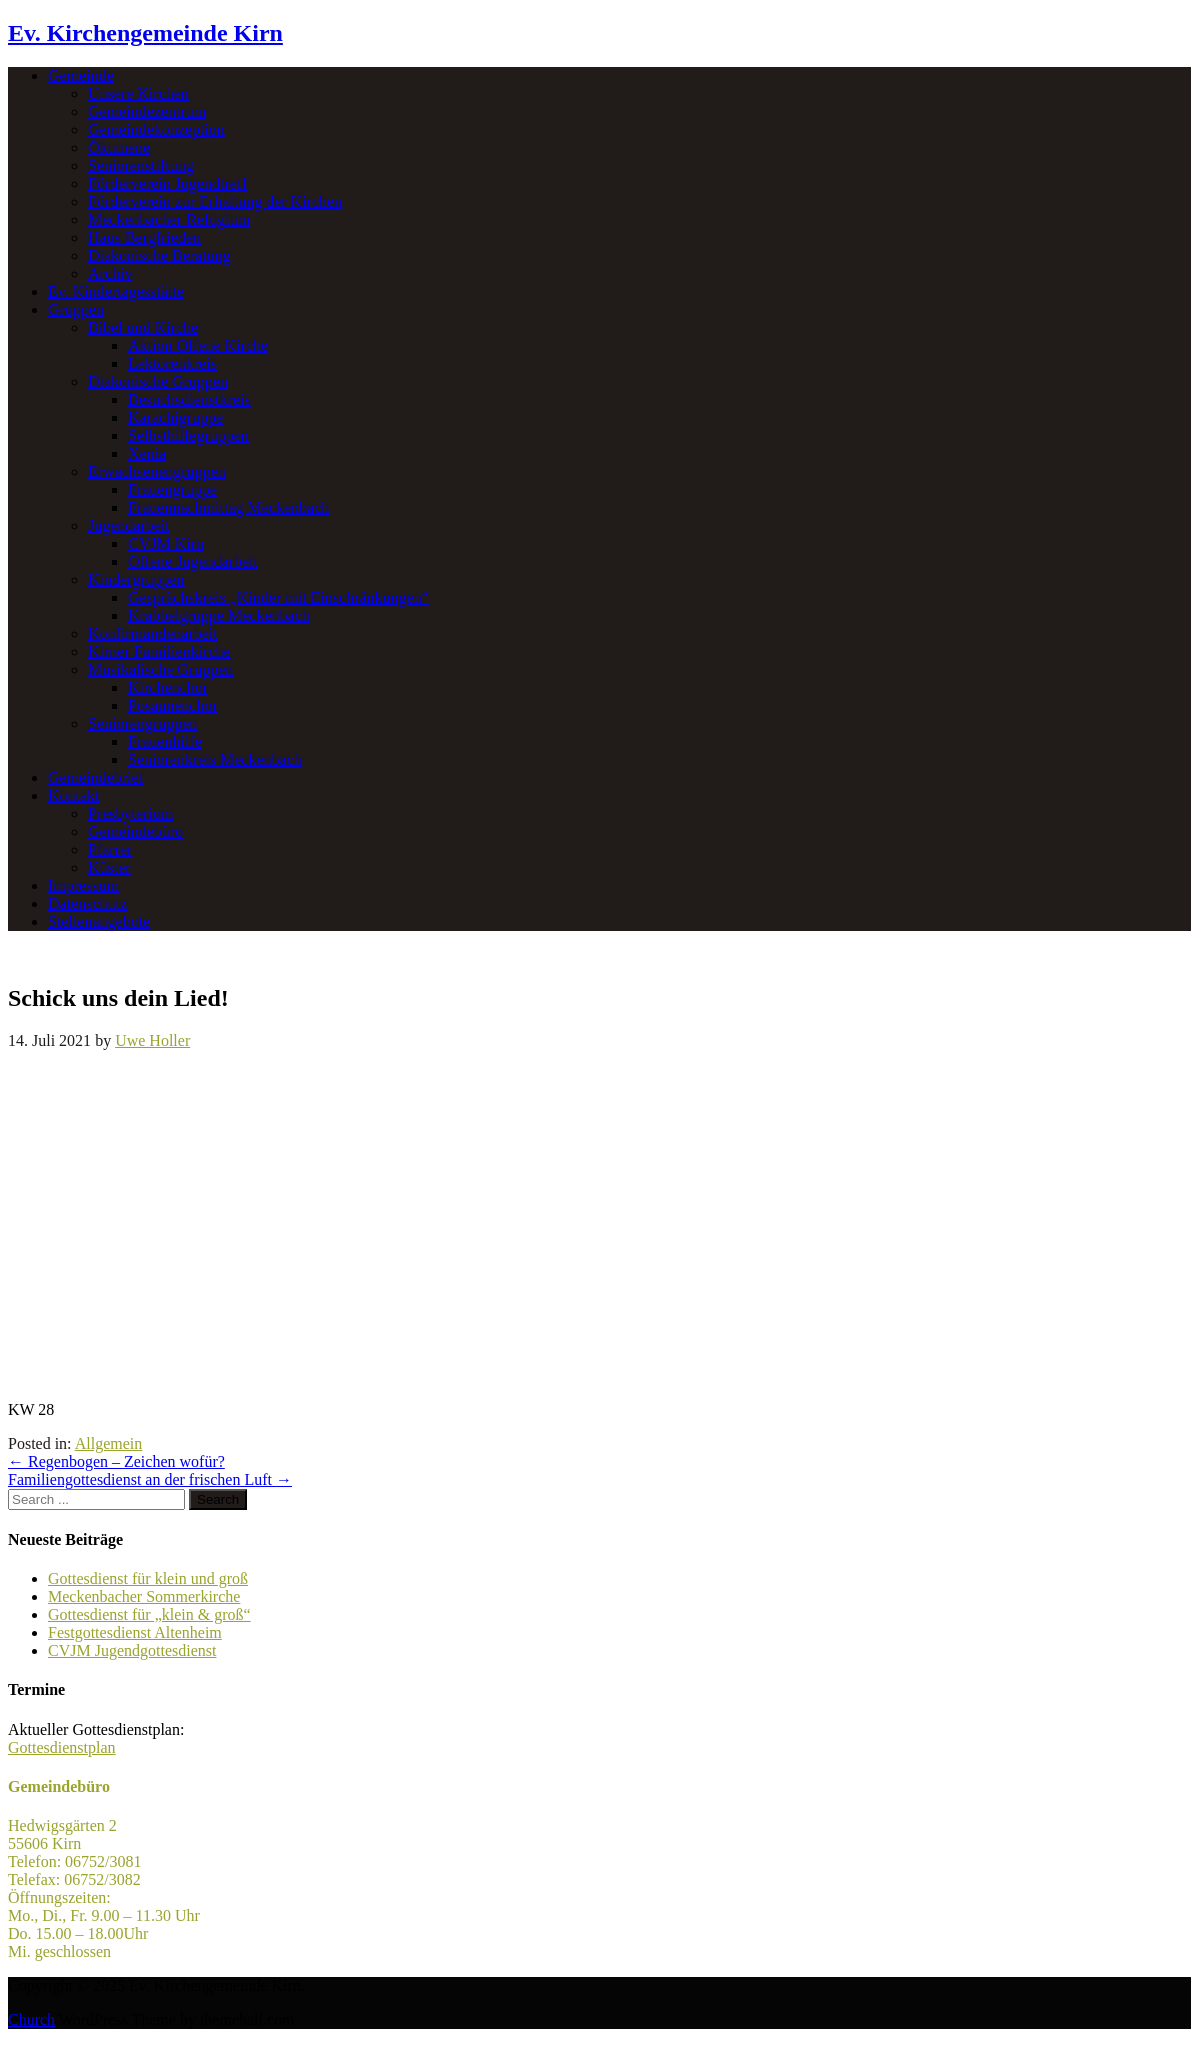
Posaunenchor (173, 705)
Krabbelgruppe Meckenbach (219, 615)
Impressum (83, 885)
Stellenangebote (99, 921)
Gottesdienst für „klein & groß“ (149, 1614)
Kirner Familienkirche (159, 651)
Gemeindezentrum (147, 111)
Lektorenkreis (172, 363)
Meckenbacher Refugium (169, 219)
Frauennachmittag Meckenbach (228, 507)
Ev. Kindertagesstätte (116, 291)
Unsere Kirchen (138, 93)
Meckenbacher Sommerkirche (144, 1596)
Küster (109, 867)
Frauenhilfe (165, 741)
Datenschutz (87, 903)
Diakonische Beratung (159, 255)
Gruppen (76, 309)
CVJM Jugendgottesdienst (132, 1650)
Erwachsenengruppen (157, 471)
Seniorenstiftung (141, 165)
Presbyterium (130, 813)
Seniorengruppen (142, 723)
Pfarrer (110, 849)
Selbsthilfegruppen (188, 435)
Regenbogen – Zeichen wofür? (116, 1461)
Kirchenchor (168, 687)
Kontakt (74, 795)
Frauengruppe (172, 489)
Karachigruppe (175, 417)
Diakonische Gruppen (158, 381)
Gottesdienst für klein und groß (148, 1578)
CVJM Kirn (166, 543)
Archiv (110, 273)
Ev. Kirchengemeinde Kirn (145, 33)
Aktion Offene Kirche (198, 345)
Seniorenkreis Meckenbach (215, 759)
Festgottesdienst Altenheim (135, 1632)
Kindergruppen (136, 579)
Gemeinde (81, 75)
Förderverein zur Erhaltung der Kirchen (215, 201)
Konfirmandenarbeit (153, 633)
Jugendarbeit (129, 525)
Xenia (147, 453)
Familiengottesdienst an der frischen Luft (150, 1479)
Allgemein (109, 1443)
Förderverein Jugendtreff (167, 183)
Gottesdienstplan (62, 1747)
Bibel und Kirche (143, 327)
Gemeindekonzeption (156, 129)
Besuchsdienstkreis (189, 399)
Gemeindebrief (96, 777)
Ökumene (119, 147)
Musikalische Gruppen (160, 669)
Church (31, 2019)
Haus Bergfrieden (144, 237)
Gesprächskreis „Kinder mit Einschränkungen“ (278, 597)
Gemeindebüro (135, 831)
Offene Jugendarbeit (193, 561)
